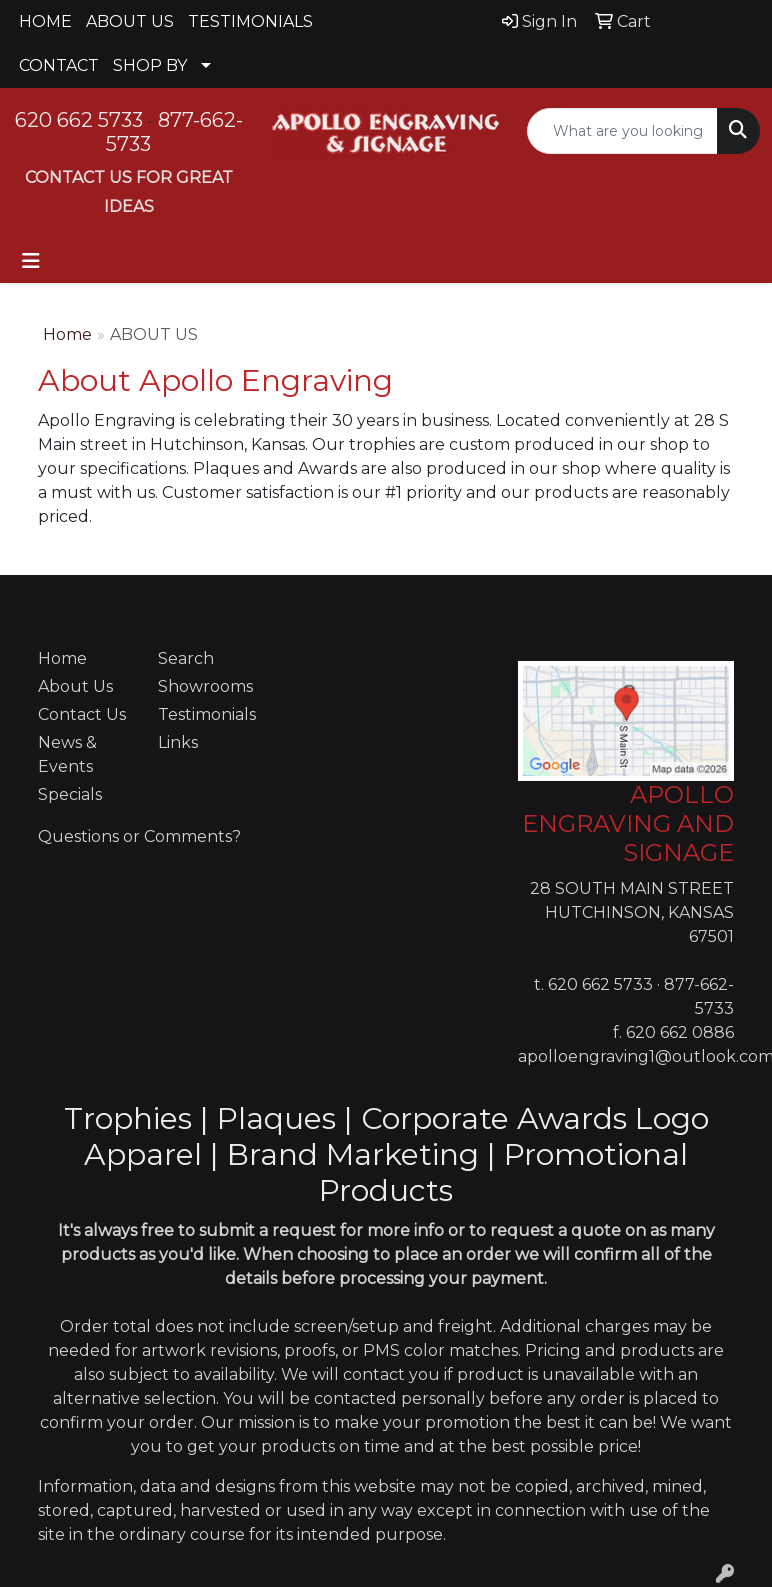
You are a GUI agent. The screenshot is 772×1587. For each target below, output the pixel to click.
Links (178, 742)
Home (67, 334)
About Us (75, 686)
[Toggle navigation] (31, 261)
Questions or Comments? (139, 836)
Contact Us (82, 714)
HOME (45, 21)
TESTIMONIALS (250, 21)
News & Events (67, 754)
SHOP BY (150, 65)
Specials (70, 794)
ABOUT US (130, 21)
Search (186, 658)
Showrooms (205, 686)
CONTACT (59, 65)
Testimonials (206, 714)
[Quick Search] (622, 131)
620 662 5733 (79, 120)
